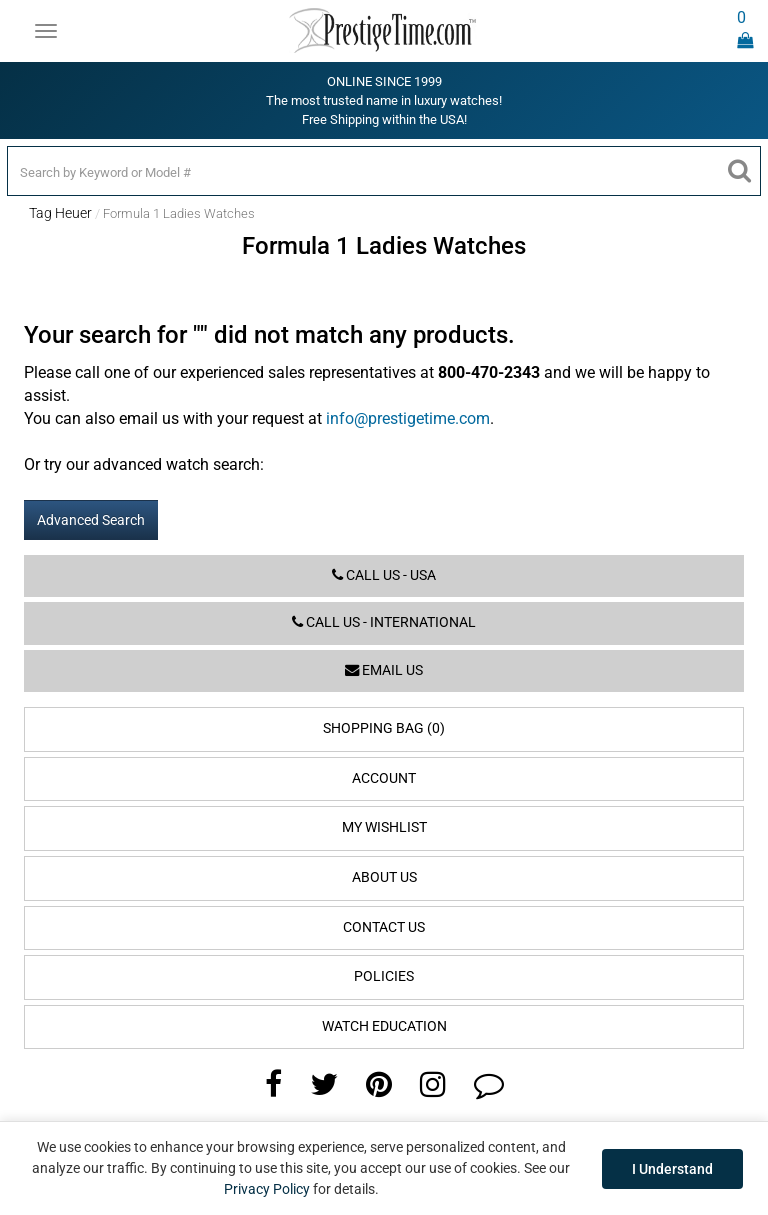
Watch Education (384, 1026)
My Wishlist (384, 827)
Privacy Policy (267, 1189)
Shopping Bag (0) (384, 728)
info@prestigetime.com (408, 418)
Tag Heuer (60, 213)
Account (384, 778)
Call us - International (384, 622)
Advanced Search (91, 520)
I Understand (672, 1169)
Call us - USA (384, 575)
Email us (384, 670)
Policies (384, 976)
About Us (384, 877)
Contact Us (384, 927)
